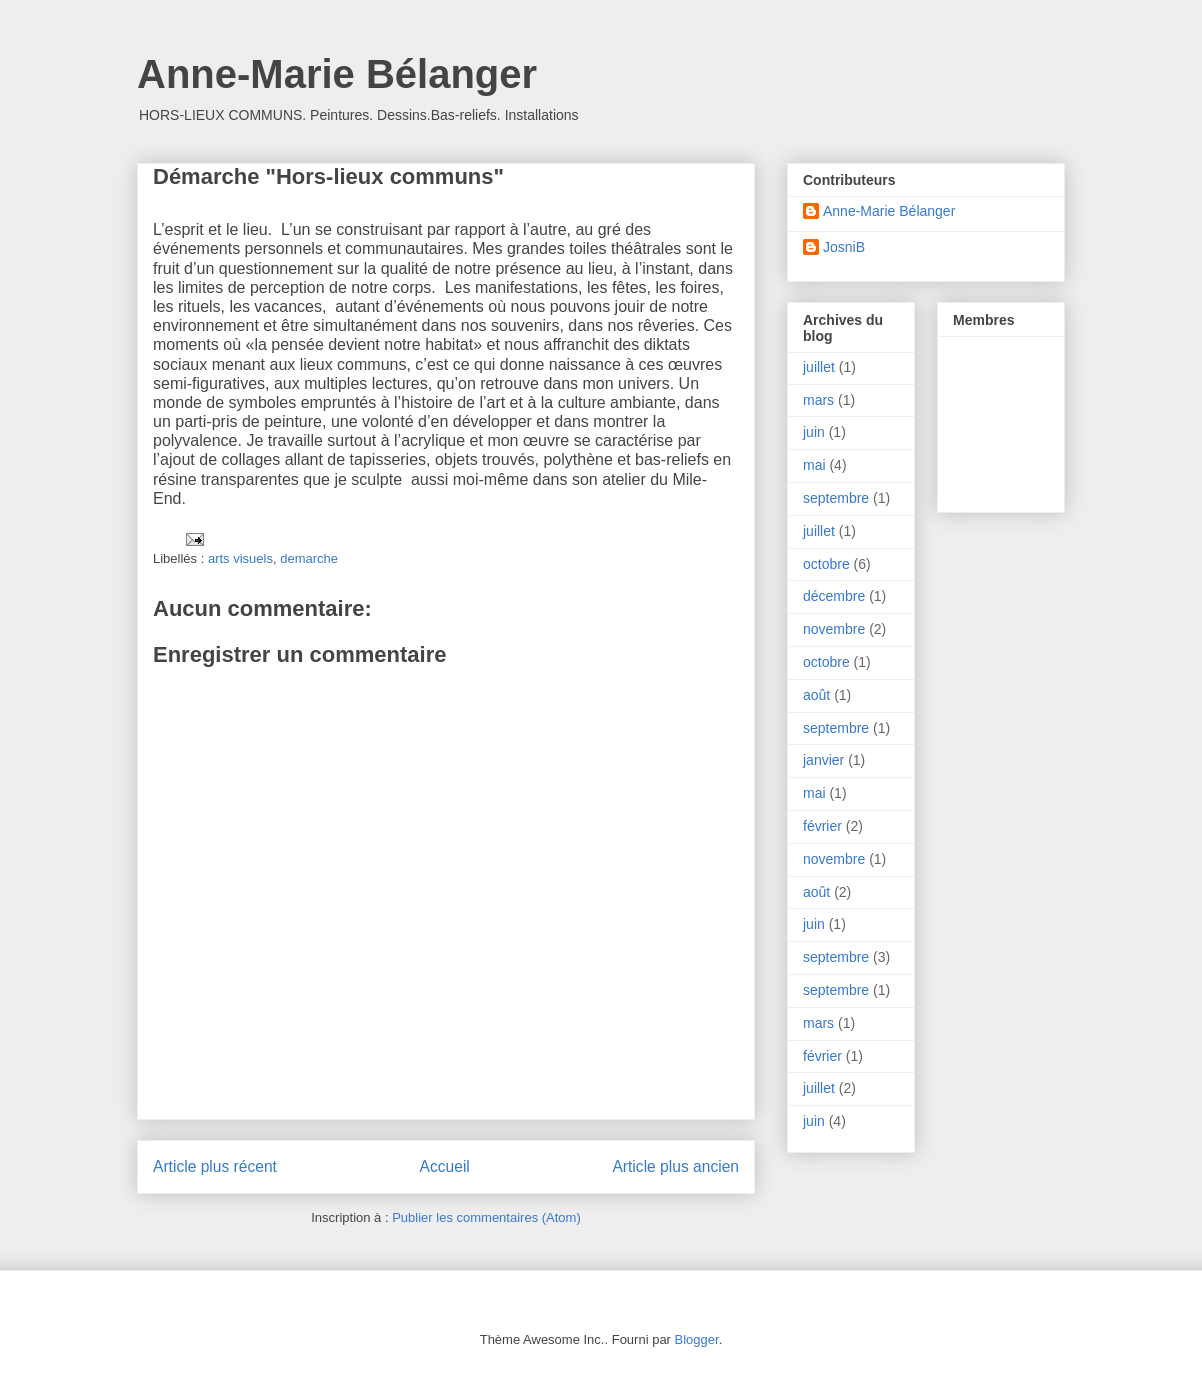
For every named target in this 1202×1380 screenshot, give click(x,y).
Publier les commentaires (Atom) (486, 1217)
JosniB (844, 247)
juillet (819, 367)
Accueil (445, 1166)
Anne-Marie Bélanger (337, 74)
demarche (309, 558)
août (816, 695)
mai (814, 465)
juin (814, 432)
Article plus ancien (675, 1166)
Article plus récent (215, 1166)
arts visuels (240, 558)
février (822, 826)
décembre (834, 596)
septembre (836, 498)
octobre (826, 564)
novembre (834, 629)
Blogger (697, 1339)
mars (818, 400)
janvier (823, 760)
